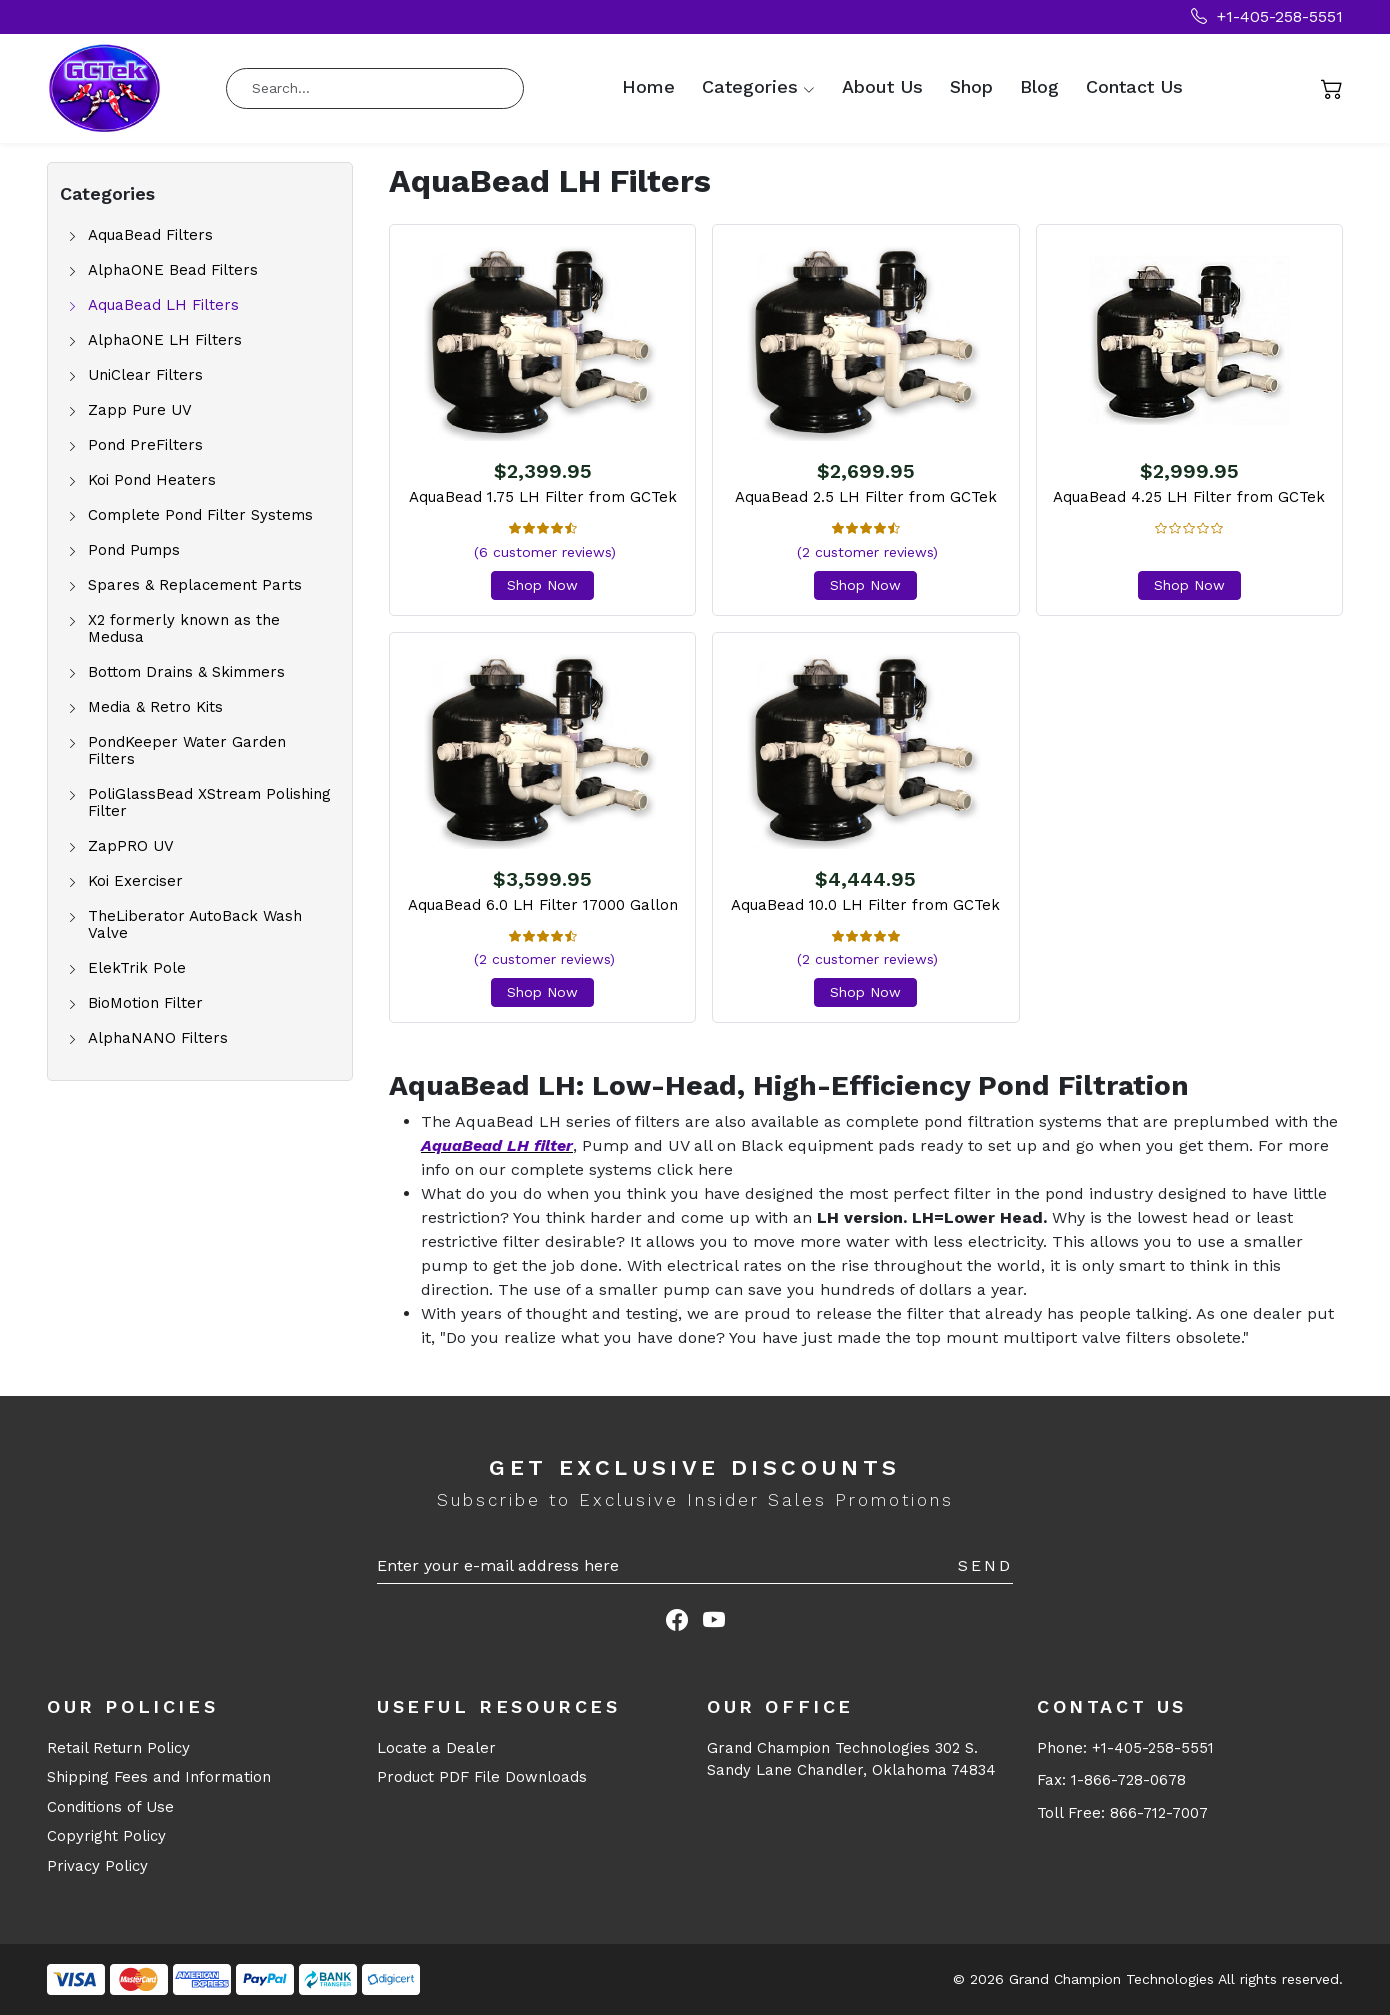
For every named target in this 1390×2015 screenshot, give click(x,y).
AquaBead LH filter (497, 1145)
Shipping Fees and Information (159, 1777)
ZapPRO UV (131, 846)
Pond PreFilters (145, 445)
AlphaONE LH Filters (165, 340)
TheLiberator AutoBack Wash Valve (195, 925)
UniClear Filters (145, 375)
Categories (750, 87)
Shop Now (542, 585)
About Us (882, 87)
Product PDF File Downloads (482, 1777)
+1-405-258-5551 (1267, 16)
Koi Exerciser (135, 881)
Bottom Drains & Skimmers (186, 672)
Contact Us (1134, 87)
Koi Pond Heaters (152, 480)
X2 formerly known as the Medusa (184, 629)
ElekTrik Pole (137, 968)
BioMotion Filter (145, 1003)
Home (648, 87)
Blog (1039, 87)
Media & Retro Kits (155, 707)
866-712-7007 (1159, 1813)
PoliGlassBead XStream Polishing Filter (209, 803)
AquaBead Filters (150, 235)
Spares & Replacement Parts (195, 585)
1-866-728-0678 (1128, 1780)
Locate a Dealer (436, 1748)
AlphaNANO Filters (158, 1038)
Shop (971, 87)
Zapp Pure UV (140, 410)
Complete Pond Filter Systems (200, 515)
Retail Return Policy (118, 1748)
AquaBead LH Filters (163, 305)
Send (985, 1565)
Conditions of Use (110, 1807)
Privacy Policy (97, 1866)
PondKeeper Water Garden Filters (187, 751)
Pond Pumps (134, 550)
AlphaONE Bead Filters (173, 270)
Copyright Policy (106, 1836)
